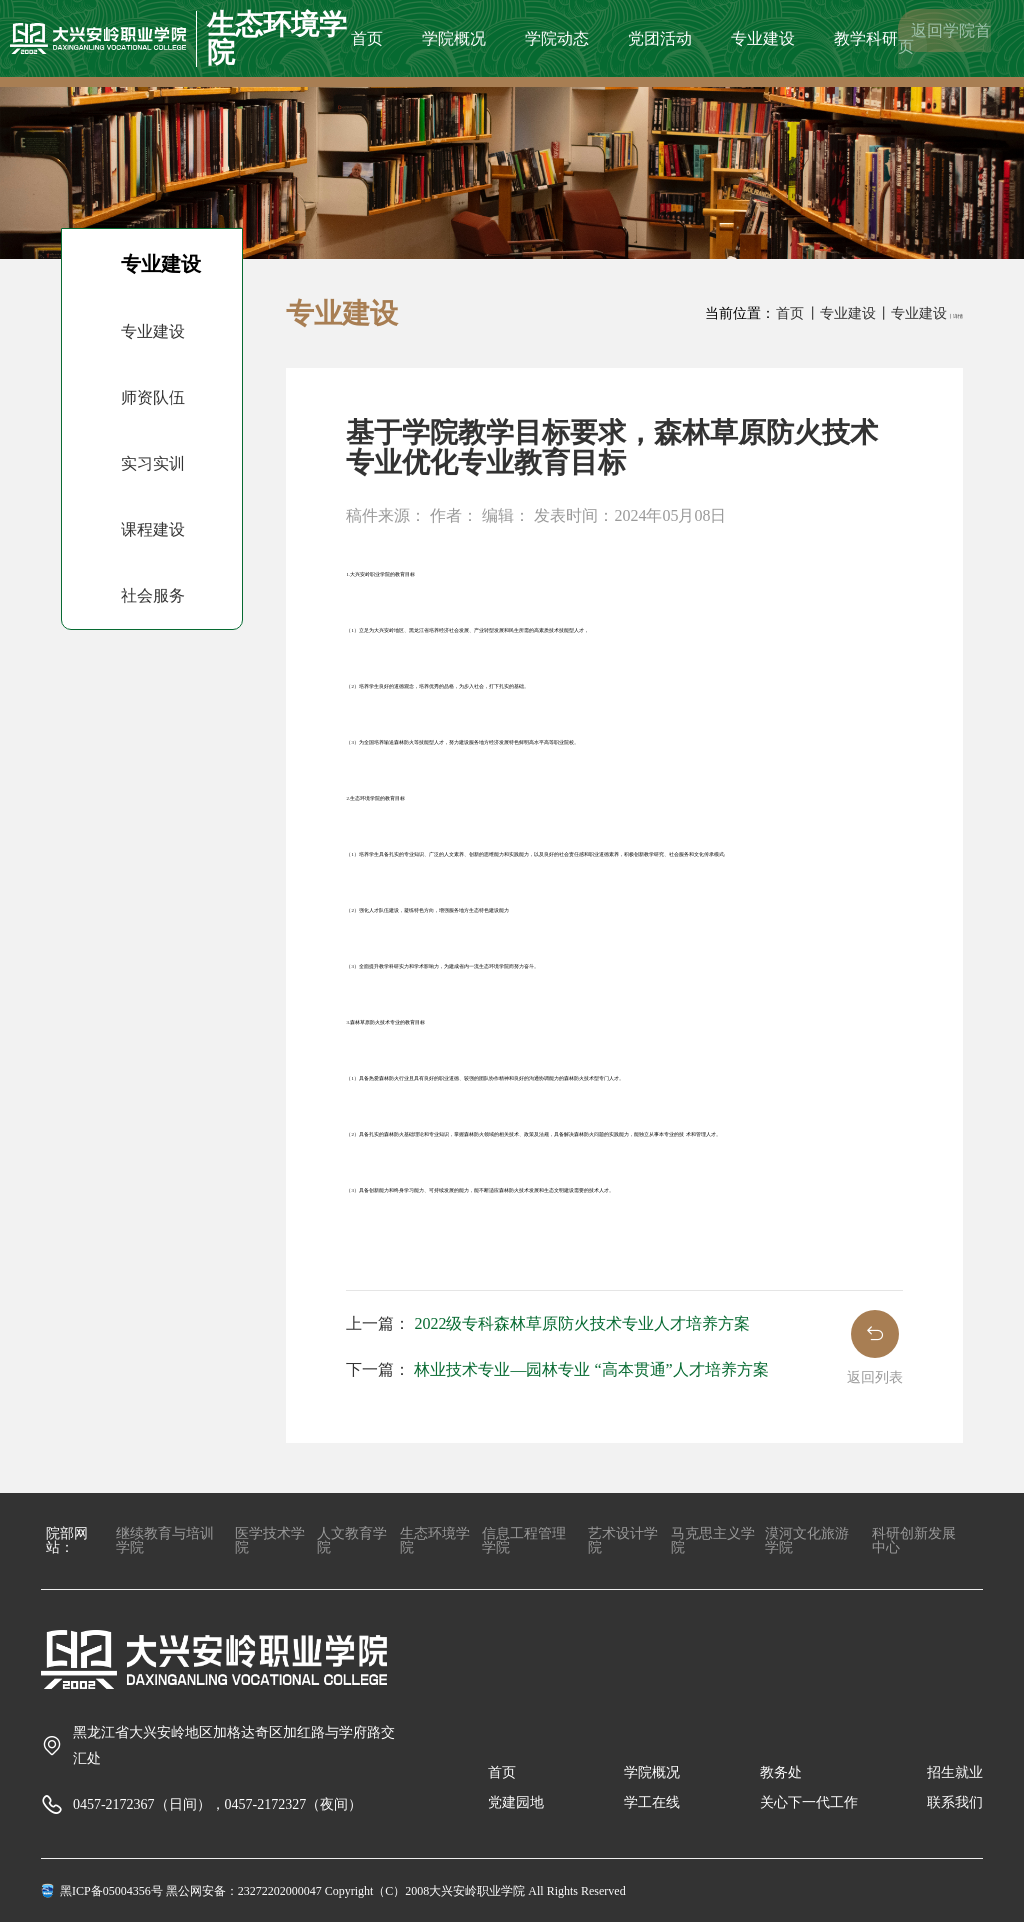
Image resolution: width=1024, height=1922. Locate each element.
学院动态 (557, 38)
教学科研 (866, 38)
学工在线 (652, 1802)
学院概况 (454, 38)
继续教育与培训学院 (165, 1540)
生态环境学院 (435, 1540)
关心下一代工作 (809, 1802)
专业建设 (763, 38)
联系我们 (955, 1802)
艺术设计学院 (623, 1540)
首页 (367, 38)
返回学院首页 (944, 38)
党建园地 (516, 1802)
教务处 (781, 1772)
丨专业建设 (841, 313)
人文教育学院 (352, 1540)
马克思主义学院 (713, 1540)
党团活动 (660, 38)
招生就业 (955, 1772)
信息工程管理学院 (524, 1540)
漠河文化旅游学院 (807, 1540)
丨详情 (955, 316)
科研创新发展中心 (914, 1540)
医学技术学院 (270, 1540)
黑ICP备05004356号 (111, 1891)
